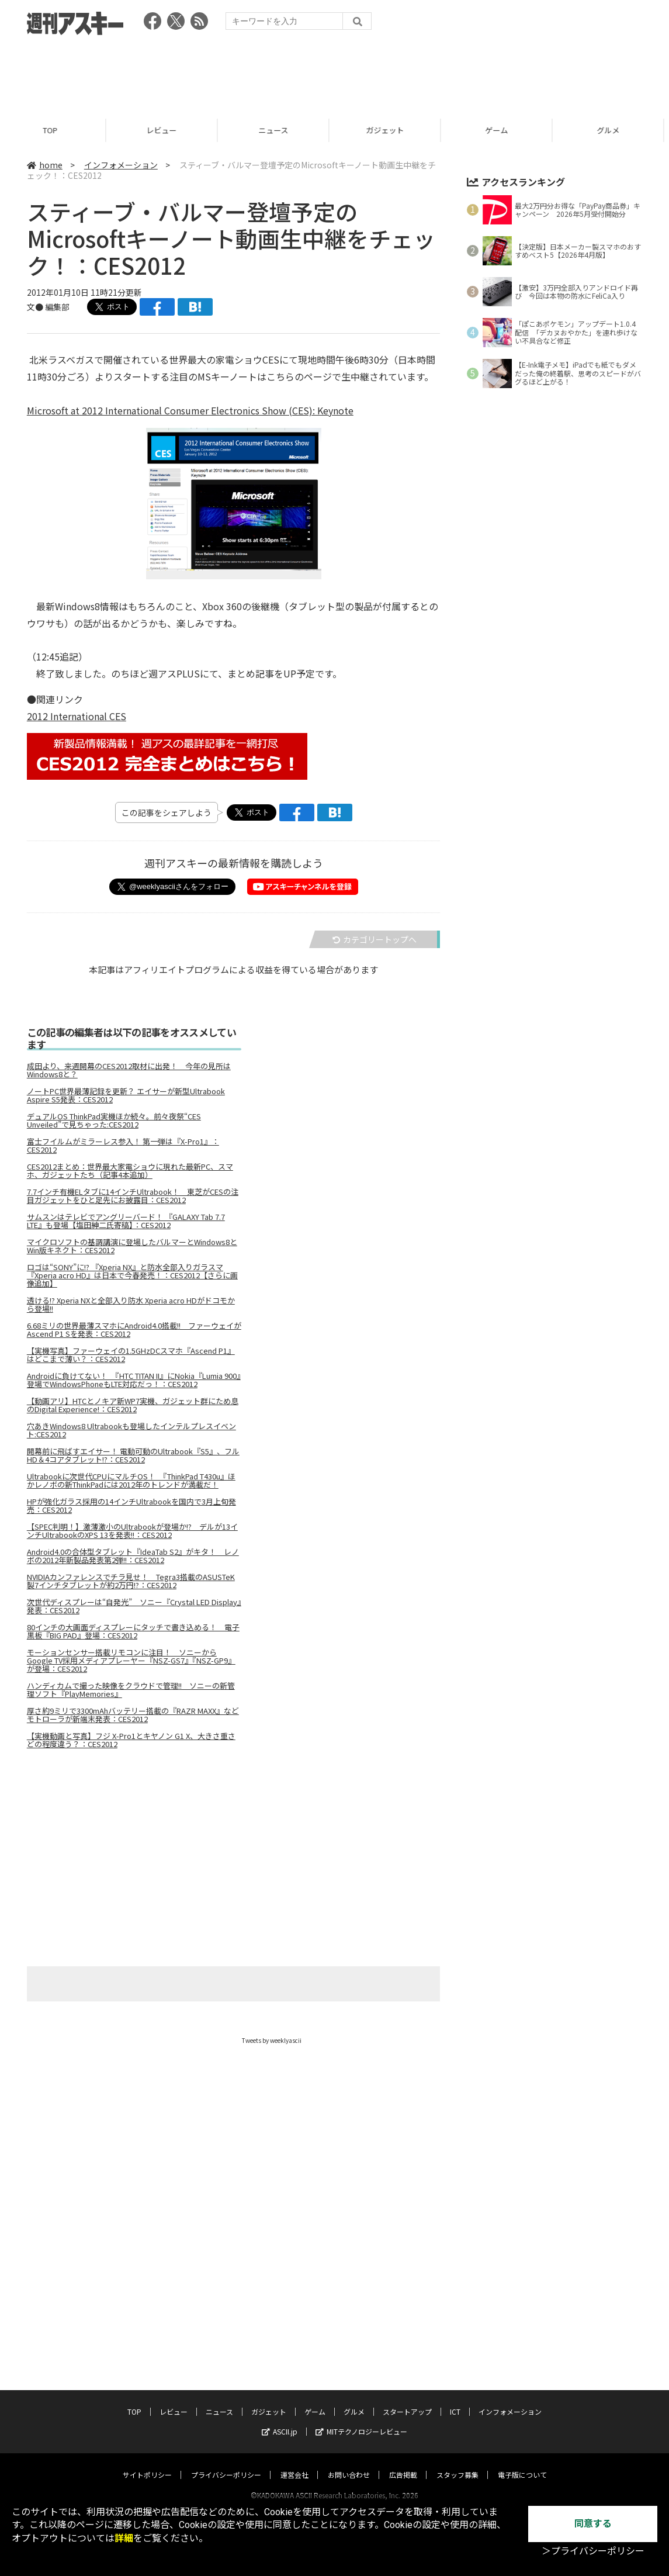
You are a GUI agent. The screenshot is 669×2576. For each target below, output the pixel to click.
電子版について (522, 2431)
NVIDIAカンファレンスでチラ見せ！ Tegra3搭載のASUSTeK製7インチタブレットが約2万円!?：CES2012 (131, 1581)
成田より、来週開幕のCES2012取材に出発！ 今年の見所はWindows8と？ (129, 1070)
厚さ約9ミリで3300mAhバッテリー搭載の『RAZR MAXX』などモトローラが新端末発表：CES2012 (133, 1715)
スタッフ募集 (457, 2431)
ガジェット (391, 130)
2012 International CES (76, 716)
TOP (55, 130)
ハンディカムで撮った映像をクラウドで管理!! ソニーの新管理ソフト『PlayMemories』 (131, 1690)
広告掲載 (403, 2431)
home (45, 165)
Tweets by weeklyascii (271, 2040)
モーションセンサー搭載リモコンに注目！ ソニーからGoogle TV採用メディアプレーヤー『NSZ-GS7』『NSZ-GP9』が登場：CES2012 (131, 1660)
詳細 (124, 2538)
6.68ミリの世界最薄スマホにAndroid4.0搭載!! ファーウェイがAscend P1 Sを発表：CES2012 (134, 1330)
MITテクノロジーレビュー (361, 2387)
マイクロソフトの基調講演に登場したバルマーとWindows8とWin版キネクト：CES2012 (132, 1246)
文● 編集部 (48, 307)
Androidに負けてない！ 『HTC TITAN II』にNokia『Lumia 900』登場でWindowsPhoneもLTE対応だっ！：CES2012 (134, 1380)
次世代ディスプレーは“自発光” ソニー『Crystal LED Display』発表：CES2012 (134, 1606)
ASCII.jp (279, 2387)
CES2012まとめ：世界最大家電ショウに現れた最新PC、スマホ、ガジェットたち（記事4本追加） (130, 1171)
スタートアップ (407, 2368)
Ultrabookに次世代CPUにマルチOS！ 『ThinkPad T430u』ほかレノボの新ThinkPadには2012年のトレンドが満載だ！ (131, 1480)
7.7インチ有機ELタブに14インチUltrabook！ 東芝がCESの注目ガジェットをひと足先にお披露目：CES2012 (132, 1196)
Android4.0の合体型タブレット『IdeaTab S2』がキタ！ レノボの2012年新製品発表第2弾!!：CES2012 (133, 1556)
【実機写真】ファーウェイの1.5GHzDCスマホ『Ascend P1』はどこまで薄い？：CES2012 (131, 1355)
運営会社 (294, 2431)
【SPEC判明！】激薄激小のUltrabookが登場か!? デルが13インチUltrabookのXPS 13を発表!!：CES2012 (132, 1531)
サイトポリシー (147, 2431)
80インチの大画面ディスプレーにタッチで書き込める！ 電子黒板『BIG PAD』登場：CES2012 (133, 1631)
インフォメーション (121, 165)
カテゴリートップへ (374, 939)
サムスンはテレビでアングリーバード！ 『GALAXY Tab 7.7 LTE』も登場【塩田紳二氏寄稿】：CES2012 (126, 1221)
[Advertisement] (334, 73)
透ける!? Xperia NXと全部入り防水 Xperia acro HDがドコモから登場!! (131, 1304)
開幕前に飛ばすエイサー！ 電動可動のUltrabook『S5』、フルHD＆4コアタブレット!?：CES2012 (133, 1455)
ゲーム (502, 130)
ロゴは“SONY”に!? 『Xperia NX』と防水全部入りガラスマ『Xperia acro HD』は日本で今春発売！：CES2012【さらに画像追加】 (132, 1275)
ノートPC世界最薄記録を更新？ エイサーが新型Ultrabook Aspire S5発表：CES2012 (126, 1095)
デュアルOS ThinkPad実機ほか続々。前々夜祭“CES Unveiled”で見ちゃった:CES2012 (114, 1120)
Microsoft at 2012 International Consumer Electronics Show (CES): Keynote (190, 410)
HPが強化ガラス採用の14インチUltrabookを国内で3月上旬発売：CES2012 (131, 1506)
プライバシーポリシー (226, 2431)
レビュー (167, 130)
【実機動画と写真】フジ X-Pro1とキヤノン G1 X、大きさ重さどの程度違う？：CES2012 (131, 1740)
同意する (593, 2523)
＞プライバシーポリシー (593, 2551)
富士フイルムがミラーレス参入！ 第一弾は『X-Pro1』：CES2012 (123, 1145)
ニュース (279, 130)
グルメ (354, 2368)
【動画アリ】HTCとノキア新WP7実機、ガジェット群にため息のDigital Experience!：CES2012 (132, 1405)
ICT (455, 2368)
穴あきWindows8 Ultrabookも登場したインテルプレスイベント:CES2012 (131, 1430)
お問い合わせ (349, 2431)
